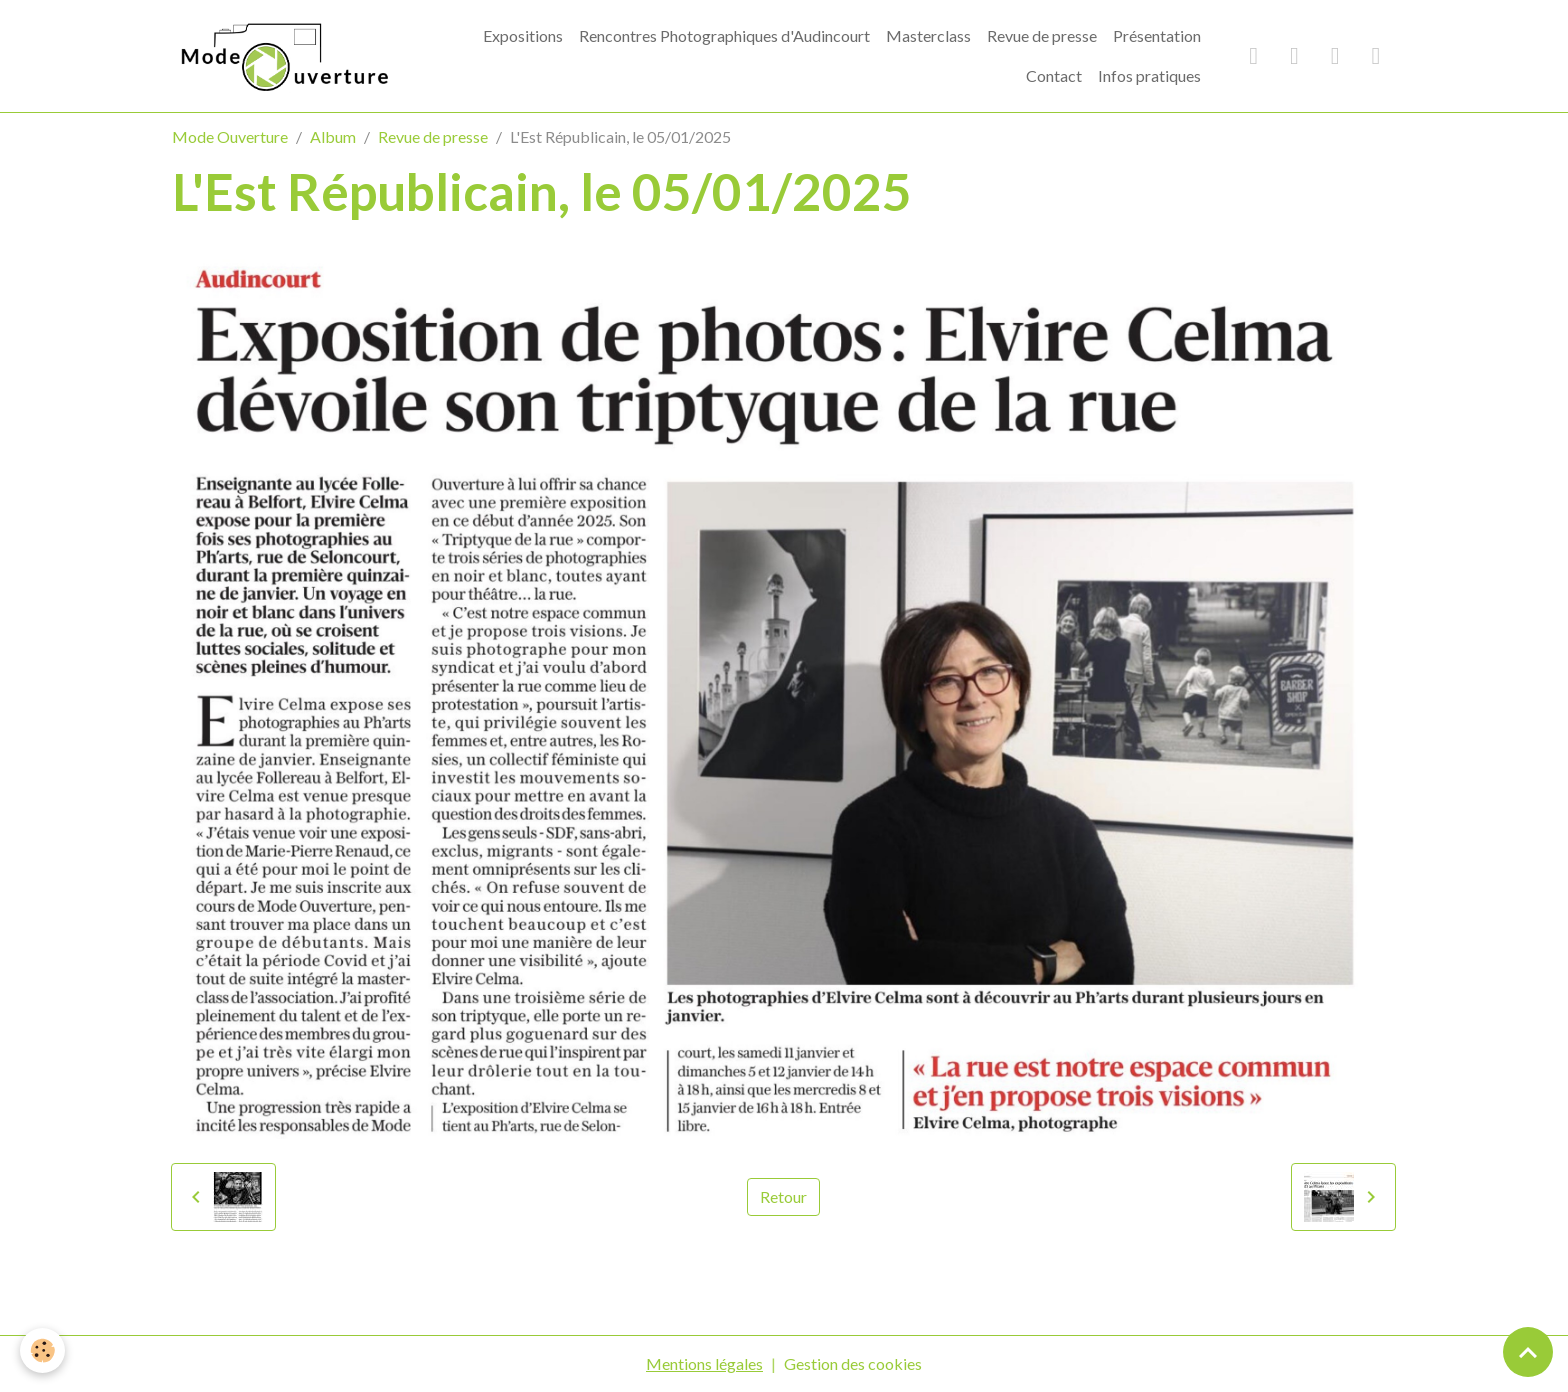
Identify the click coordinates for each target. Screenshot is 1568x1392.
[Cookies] (42, 1350)
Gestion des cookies (853, 1363)
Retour (783, 1196)
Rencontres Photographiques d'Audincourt (724, 35)
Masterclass (928, 35)
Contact (1054, 75)
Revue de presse (1042, 35)
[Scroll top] (1528, 1352)
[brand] (282, 55)
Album (333, 136)
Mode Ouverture (230, 136)
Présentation (1157, 35)
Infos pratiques (1149, 75)
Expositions (523, 35)
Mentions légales (704, 1363)
